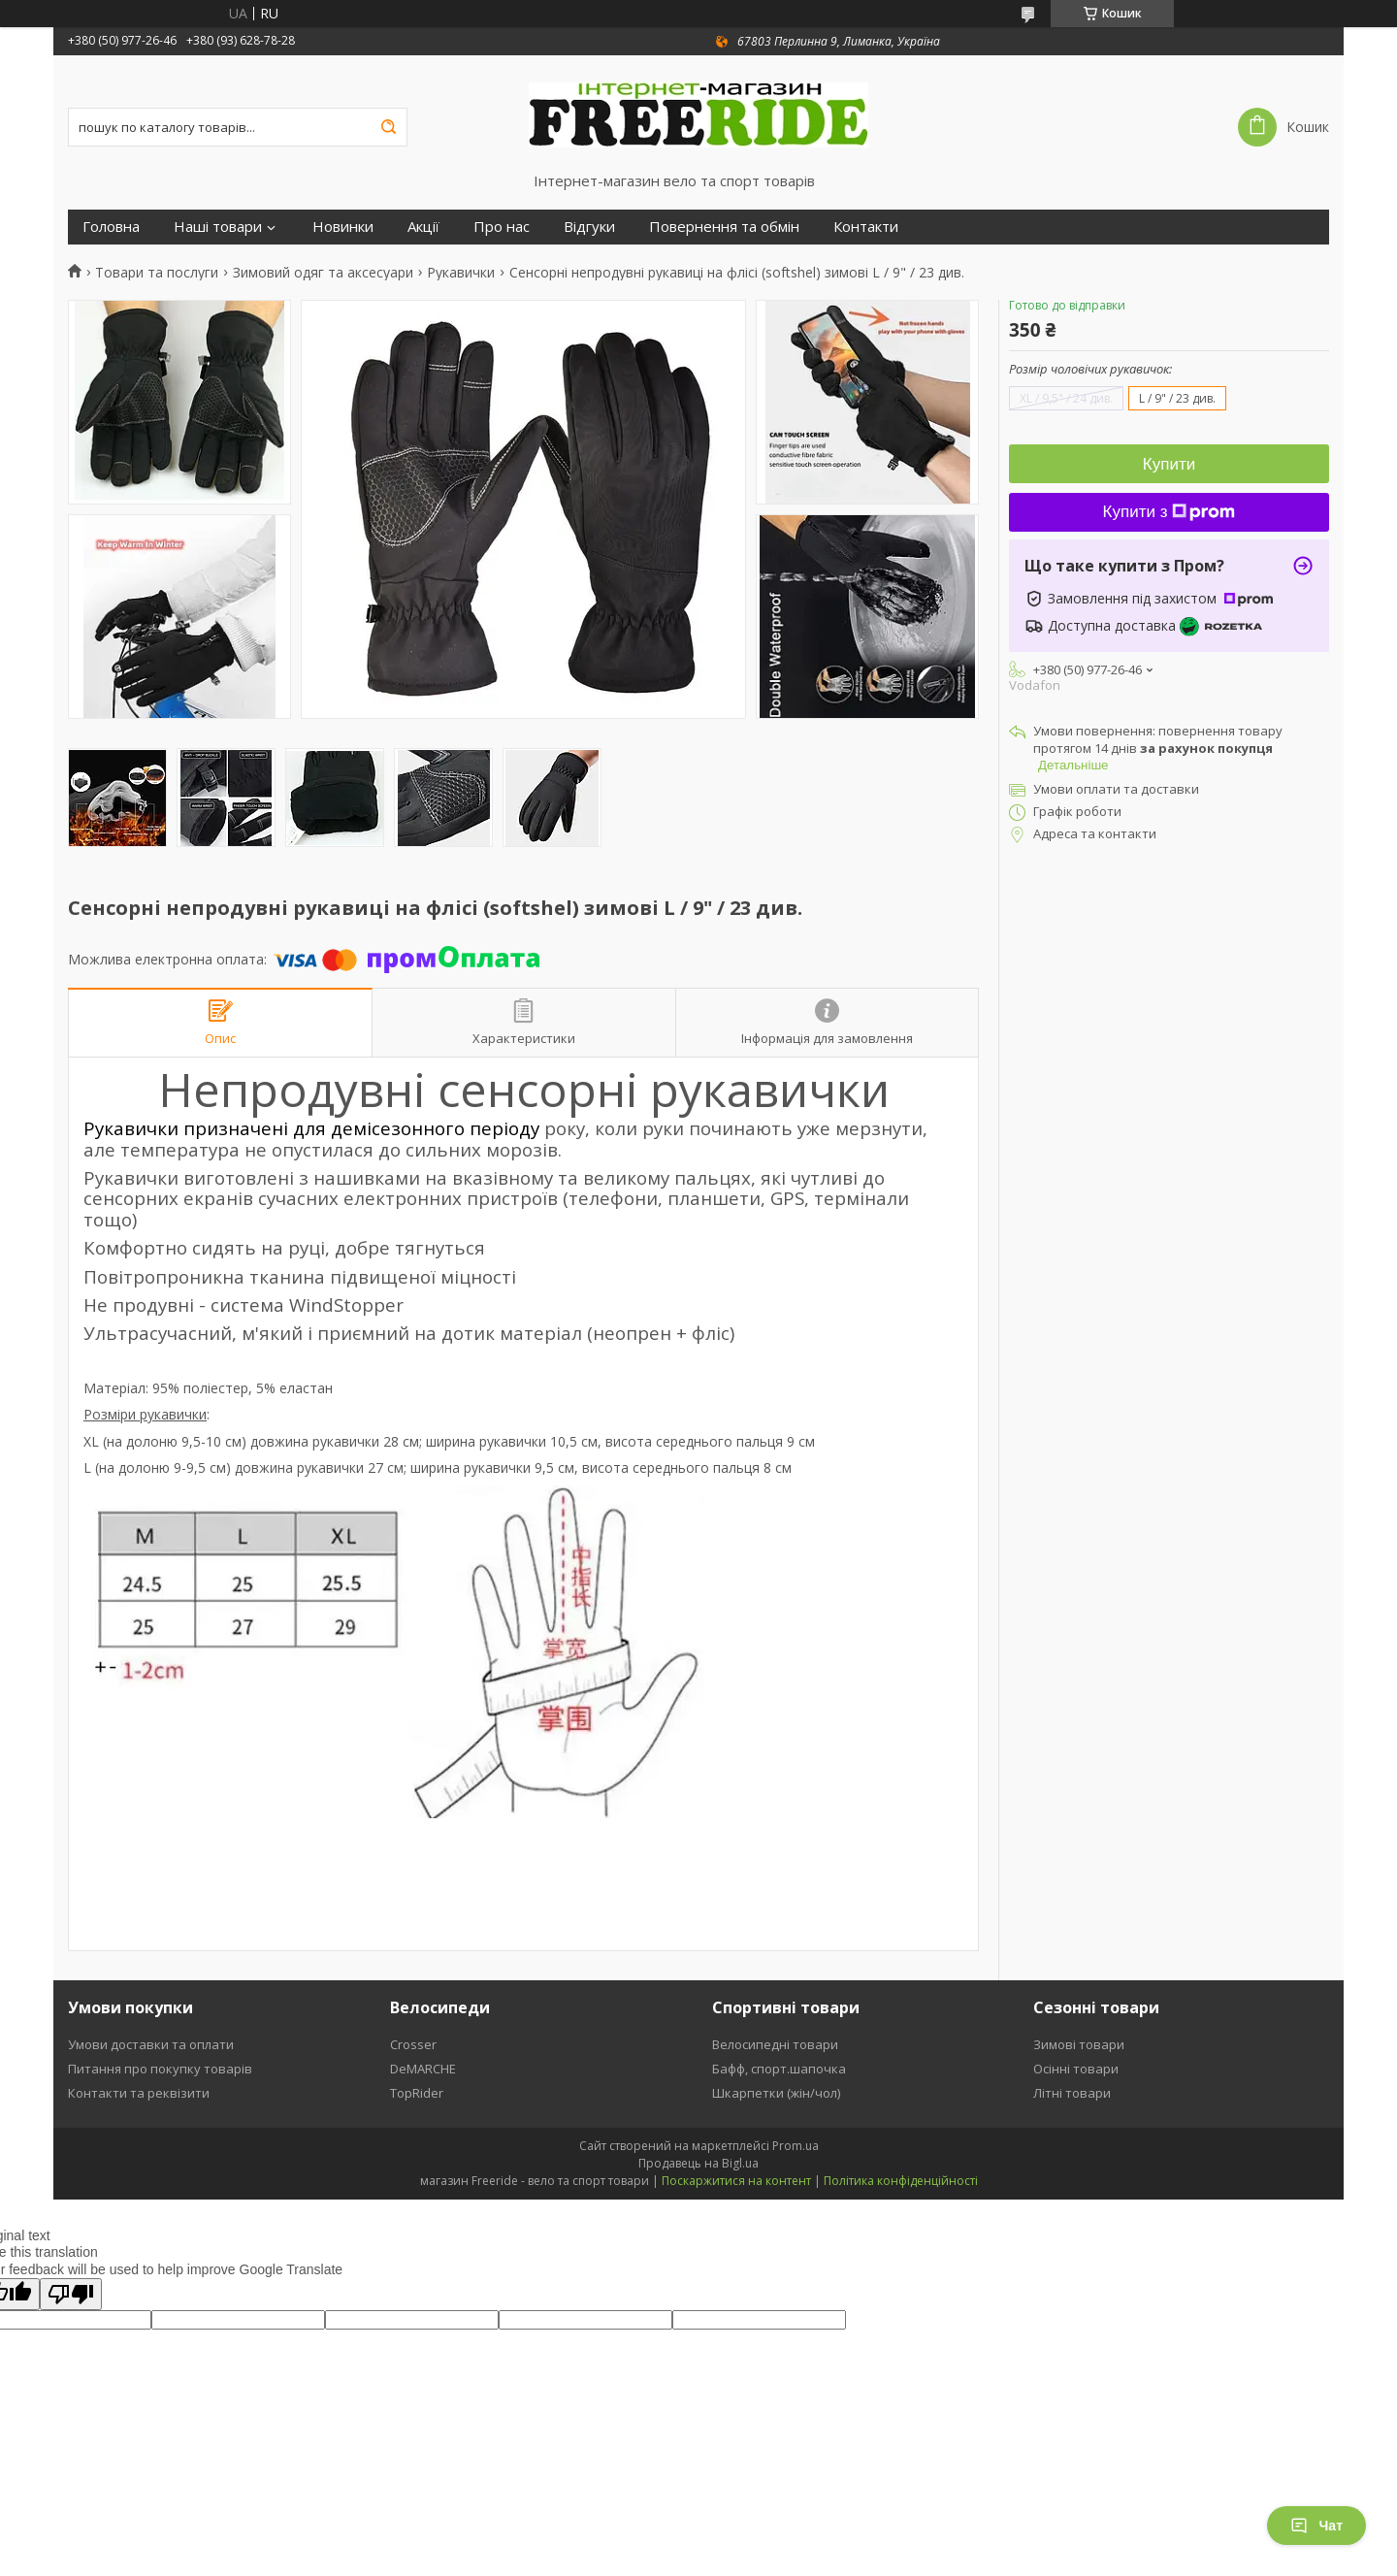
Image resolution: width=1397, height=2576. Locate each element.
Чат (1316, 2525)
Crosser (413, 2044)
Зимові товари (1078, 2044)
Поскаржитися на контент (736, 2180)
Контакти (865, 226)
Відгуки (589, 226)
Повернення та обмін (724, 226)
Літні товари (1072, 2093)
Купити (1169, 464)
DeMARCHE (423, 2068)
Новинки (343, 226)
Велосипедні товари (775, 2044)
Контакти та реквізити (139, 2093)
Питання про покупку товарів (160, 2068)
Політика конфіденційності (901, 2180)
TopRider (416, 2093)
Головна (111, 226)
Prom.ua (795, 2145)
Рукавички (461, 272)
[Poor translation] (71, 2294)
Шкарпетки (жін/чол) (776, 2093)
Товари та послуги (156, 272)
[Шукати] (388, 127)
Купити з (1169, 512)
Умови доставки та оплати (151, 2044)
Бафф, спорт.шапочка (779, 2068)
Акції (423, 226)
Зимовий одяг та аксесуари (323, 272)
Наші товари (218, 226)
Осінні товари (1076, 2068)
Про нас (501, 226)
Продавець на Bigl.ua (698, 2163)
